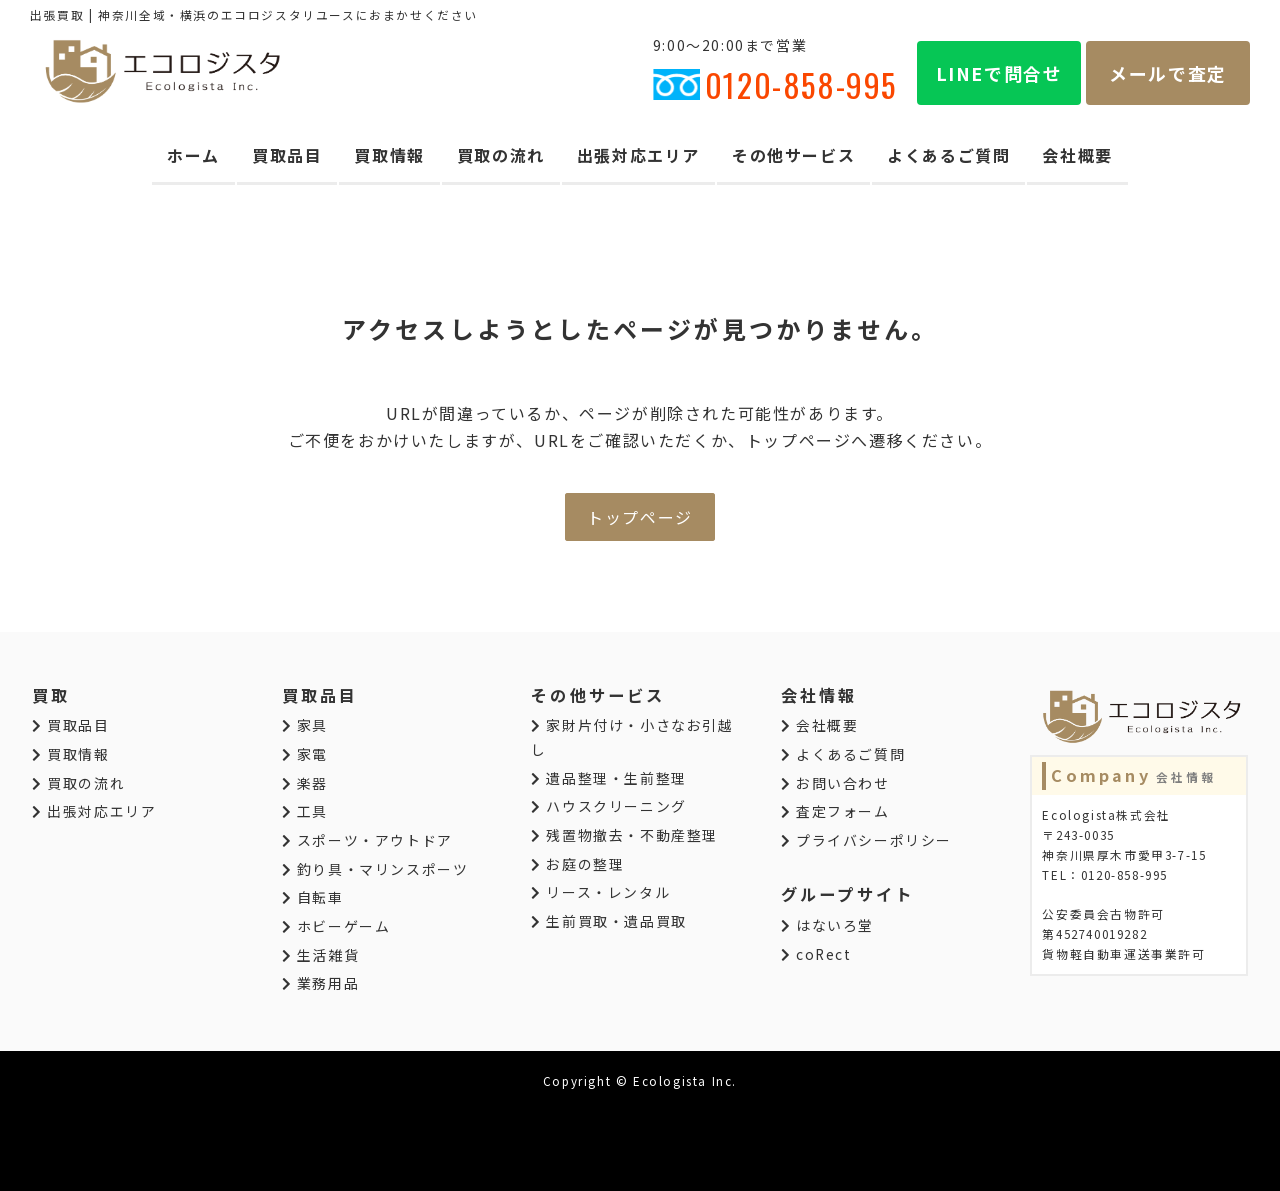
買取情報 (389, 155)
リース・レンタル (600, 892)
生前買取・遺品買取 (609, 921)
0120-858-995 (775, 84)
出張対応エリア (638, 155)
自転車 (313, 897)
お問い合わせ (835, 783)
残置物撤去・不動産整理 (624, 835)
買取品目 (287, 155)
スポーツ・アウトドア (367, 840)
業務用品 (321, 983)
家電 (305, 754)
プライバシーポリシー (866, 840)
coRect (816, 954)
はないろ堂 (827, 925)
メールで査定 (1168, 73)
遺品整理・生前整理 (609, 778)
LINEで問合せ (999, 73)
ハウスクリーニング (609, 806)
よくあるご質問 (948, 155)
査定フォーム (835, 811)
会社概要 (1077, 155)
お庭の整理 (577, 864)
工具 (305, 811)
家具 (305, 725)
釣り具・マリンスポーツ (375, 869)
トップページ (640, 517)
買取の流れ (501, 155)
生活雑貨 (321, 955)
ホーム (193, 155)
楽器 (305, 783)
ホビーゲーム (336, 926)
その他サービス (793, 155)
